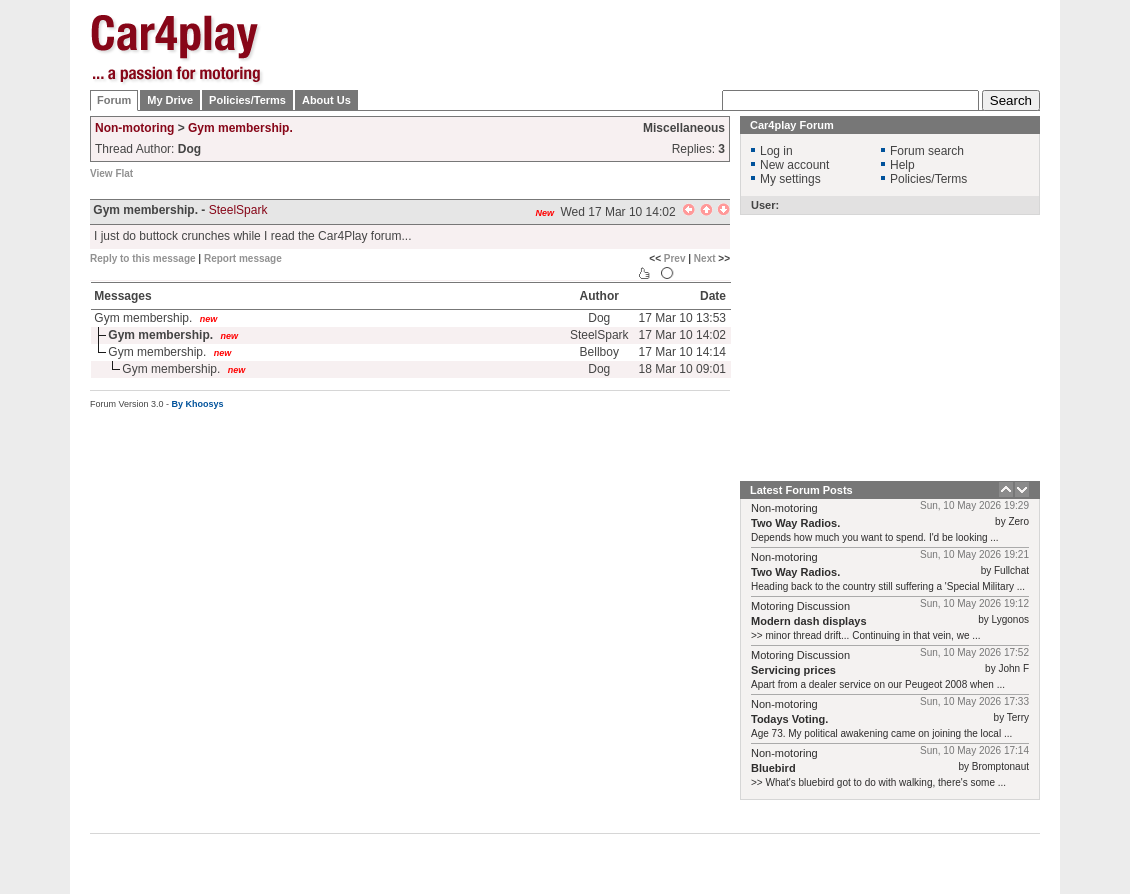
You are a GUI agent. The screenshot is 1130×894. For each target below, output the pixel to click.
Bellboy (599, 352)
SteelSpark (238, 210)
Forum (114, 100)
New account (794, 165)
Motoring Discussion (800, 606)
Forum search (927, 151)
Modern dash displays (809, 621)
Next (705, 258)
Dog (599, 318)
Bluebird (773, 768)
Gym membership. (240, 128)
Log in (776, 151)
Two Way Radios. (795, 523)
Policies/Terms (247, 100)
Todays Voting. (789, 719)
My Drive (170, 100)
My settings (790, 179)
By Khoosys (198, 404)
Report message (243, 258)
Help (902, 165)
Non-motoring (134, 128)
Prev (675, 258)
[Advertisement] (676, 62)
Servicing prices (793, 670)
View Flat (111, 173)
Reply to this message (143, 258)
